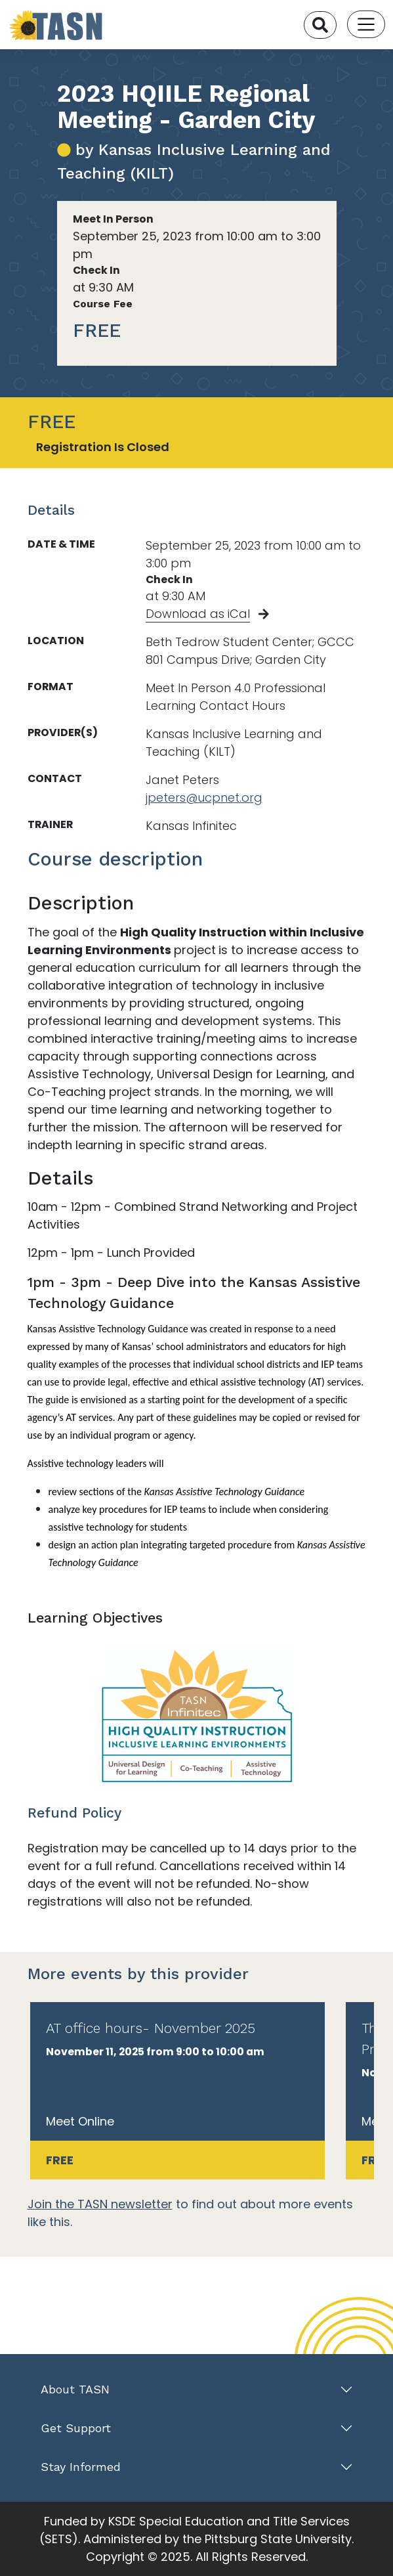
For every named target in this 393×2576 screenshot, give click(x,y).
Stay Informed (81, 2467)
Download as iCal (198, 613)
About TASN (75, 2389)
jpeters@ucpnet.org (204, 797)
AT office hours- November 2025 (150, 2028)
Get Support (76, 2428)
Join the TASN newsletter (100, 2204)
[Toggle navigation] (366, 24)
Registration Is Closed (102, 447)
